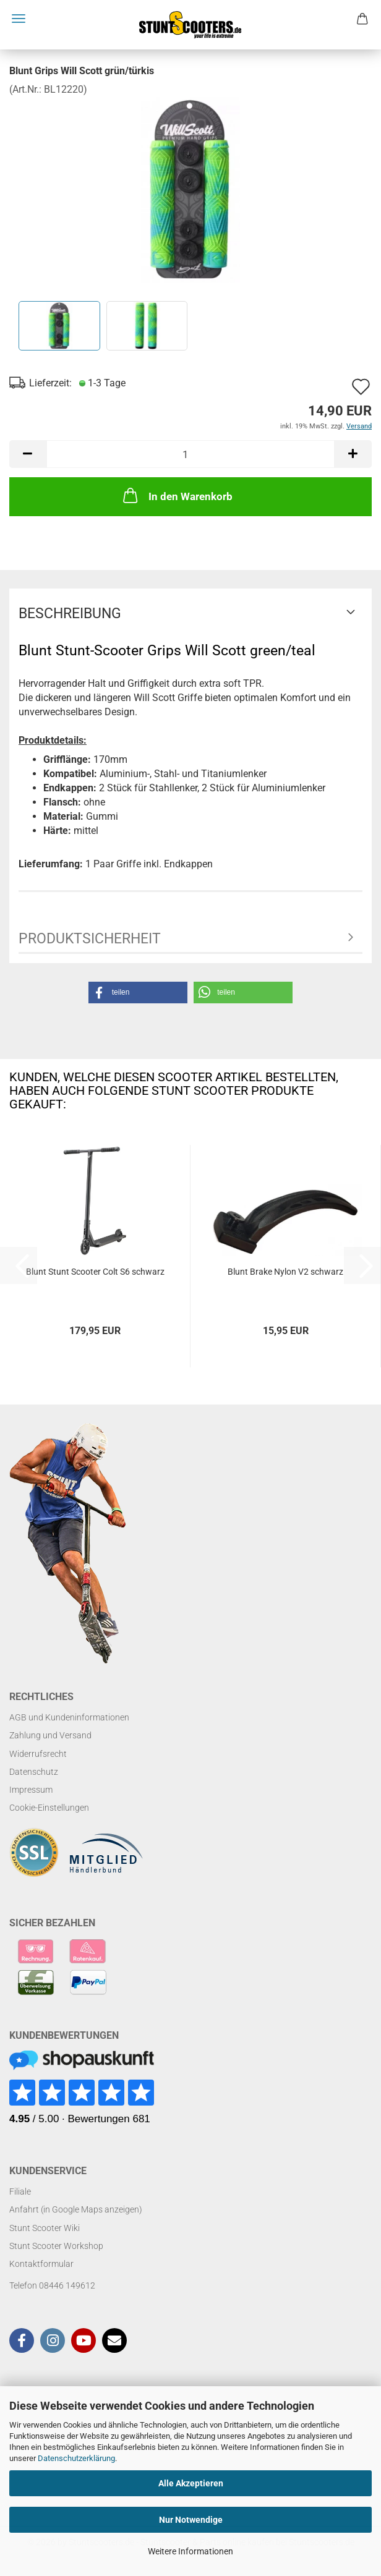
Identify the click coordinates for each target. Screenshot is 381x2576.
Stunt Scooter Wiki (44, 2228)
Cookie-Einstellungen (49, 1808)
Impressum (31, 1790)
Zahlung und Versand (50, 1735)
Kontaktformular (41, 2264)
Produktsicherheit (90, 938)
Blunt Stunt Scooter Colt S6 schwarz (95, 1272)
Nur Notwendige (191, 2520)
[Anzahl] (190, 454)
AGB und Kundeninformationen (69, 1717)
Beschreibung (70, 613)
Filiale (20, 2191)
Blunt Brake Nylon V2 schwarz (285, 1272)
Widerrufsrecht (38, 1754)
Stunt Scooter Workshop (56, 2246)
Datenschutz (33, 1772)
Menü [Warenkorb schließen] (18, 18)
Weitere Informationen (190, 2551)
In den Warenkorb (177, 495)
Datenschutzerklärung (76, 2458)
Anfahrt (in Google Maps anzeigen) (75, 2209)
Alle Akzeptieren (190, 2483)
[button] (27, 454)
